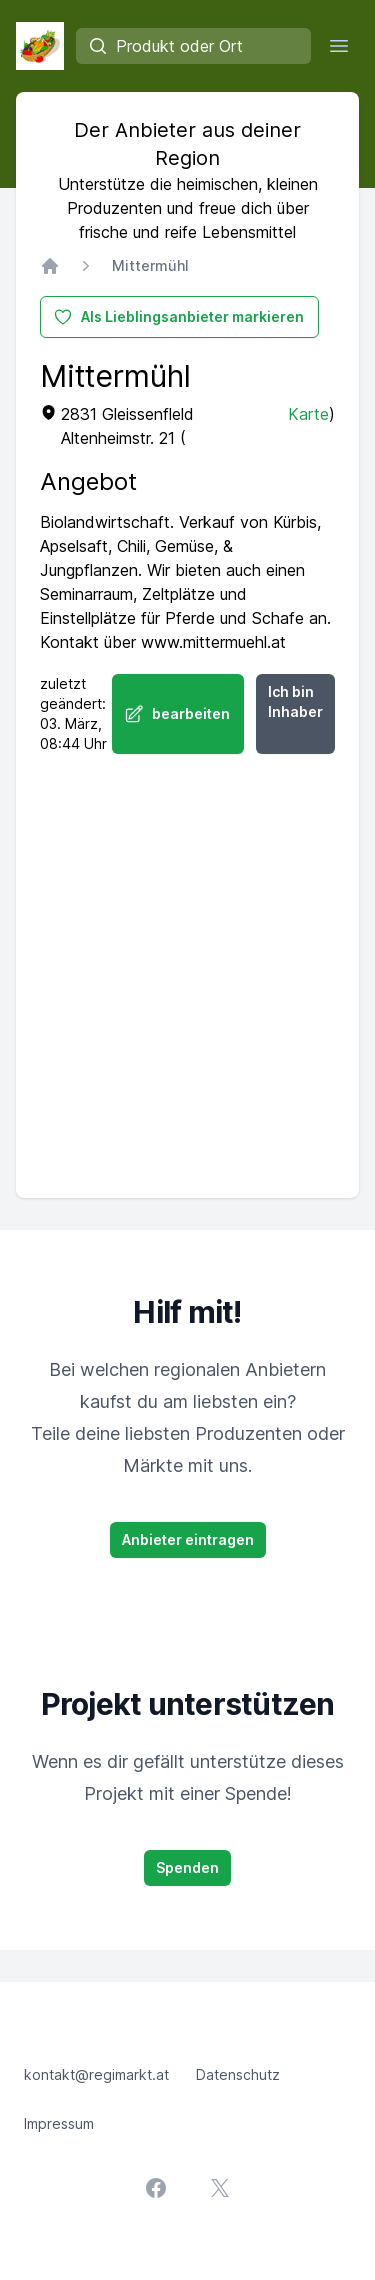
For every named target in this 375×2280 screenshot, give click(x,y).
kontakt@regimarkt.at (96, 2074)
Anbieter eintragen (188, 1539)
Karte (308, 414)
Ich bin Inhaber (295, 701)
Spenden (187, 1867)
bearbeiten (177, 714)
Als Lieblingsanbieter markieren (178, 317)
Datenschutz (238, 2074)
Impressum (59, 2123)
